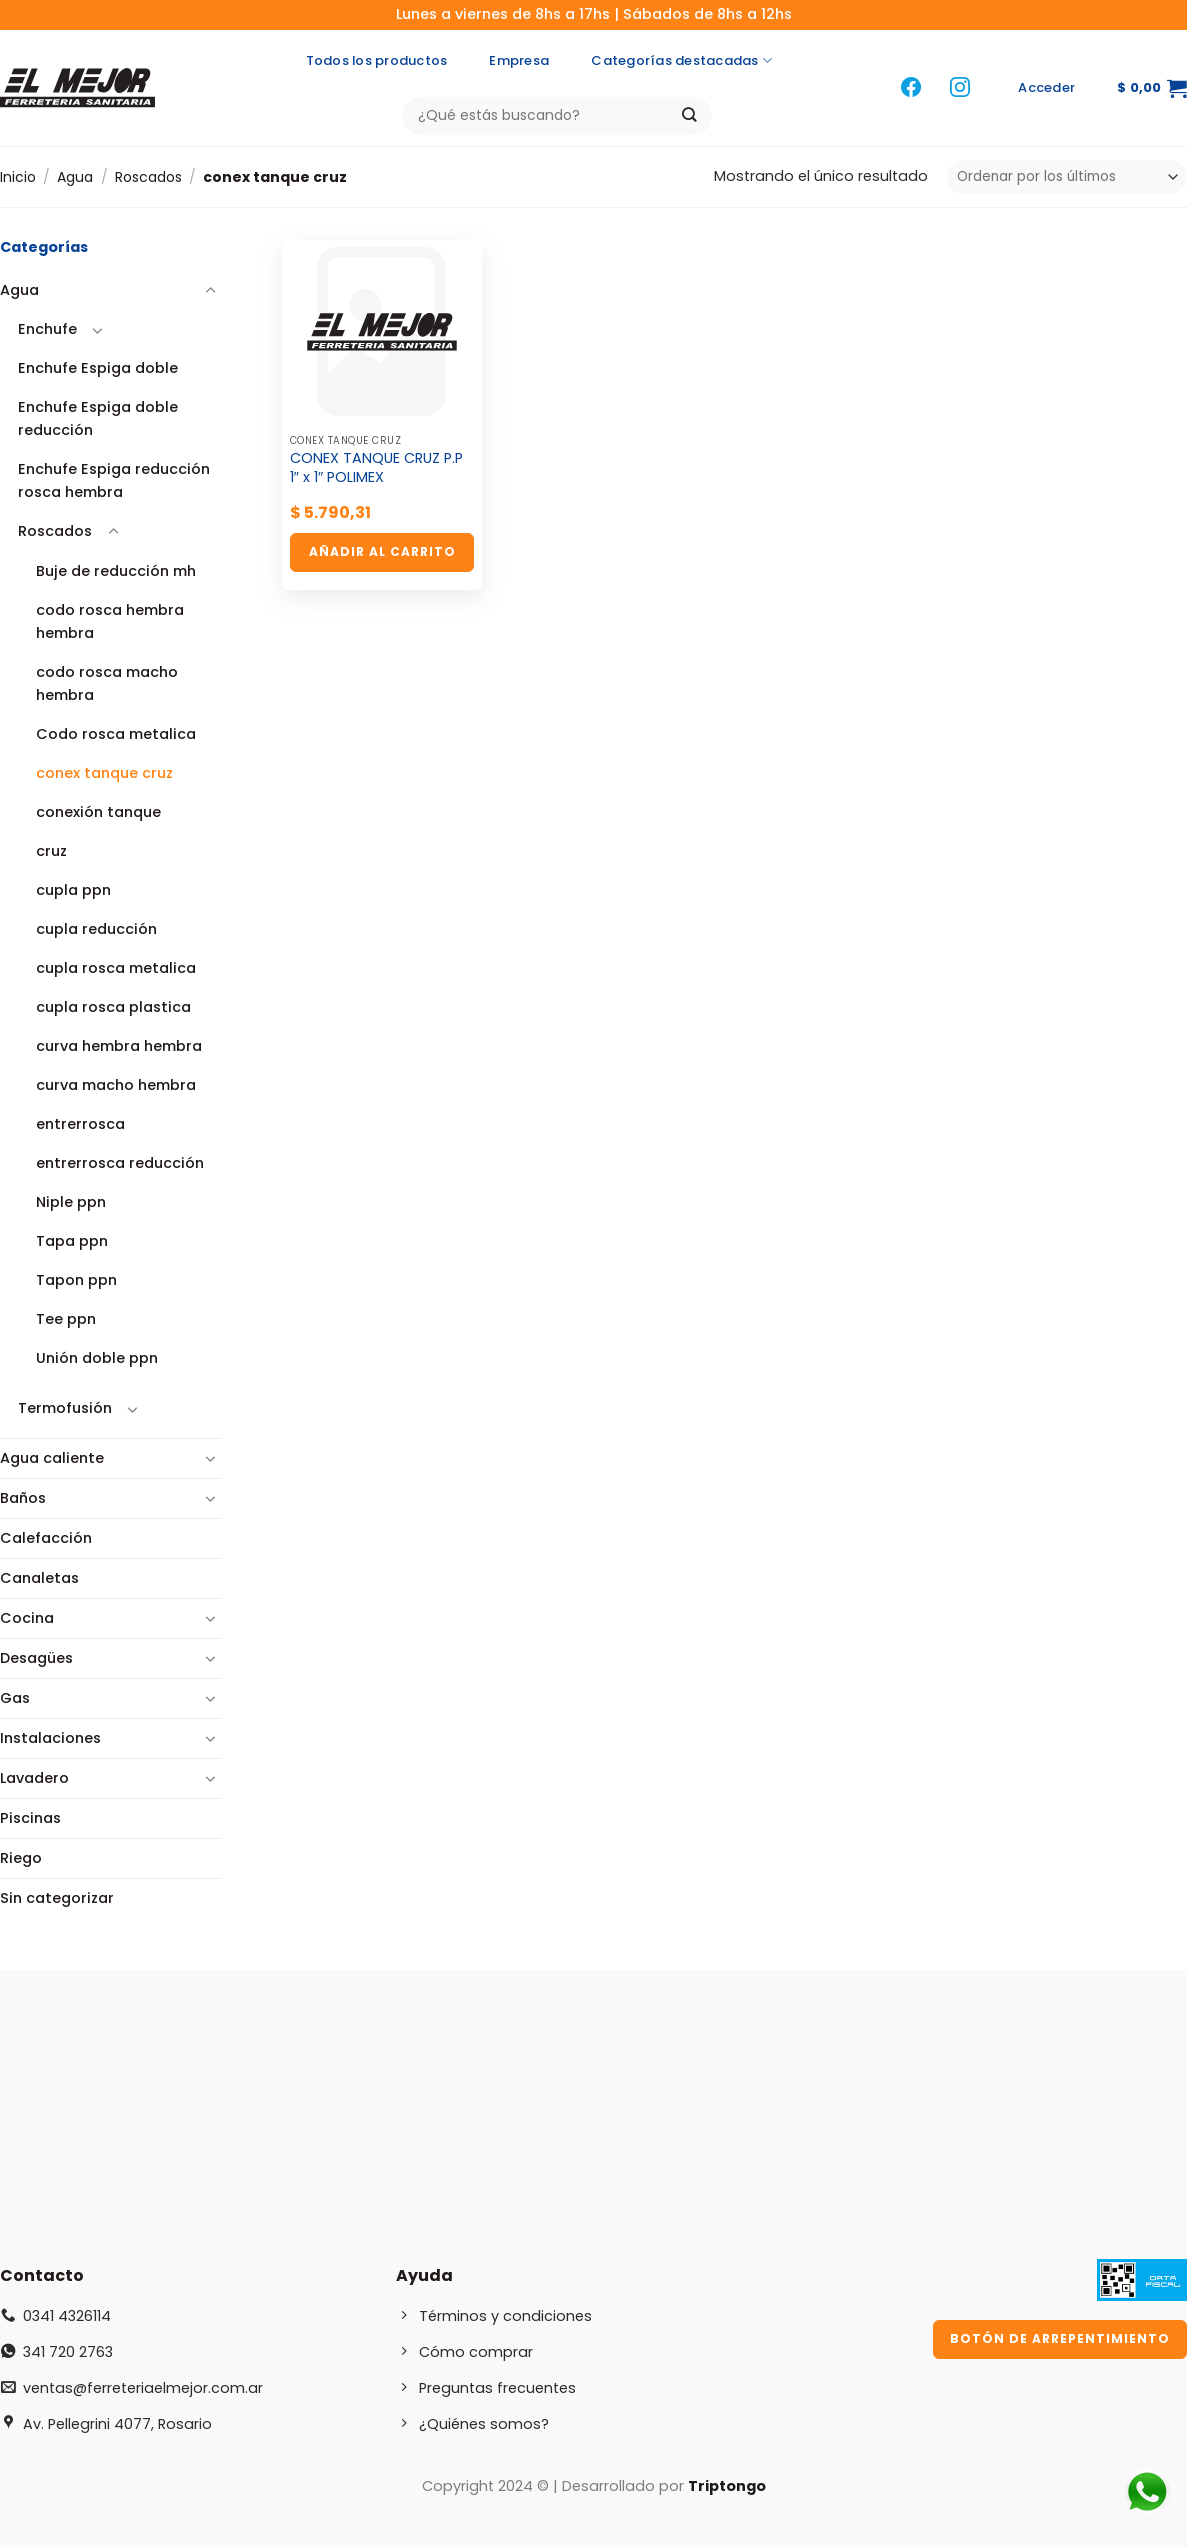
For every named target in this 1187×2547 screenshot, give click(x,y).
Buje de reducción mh (116, 571)
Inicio (18, 177)
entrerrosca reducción (120, 1163)
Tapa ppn (72, 1241)
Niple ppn (71, 1202)
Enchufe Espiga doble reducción (98, 418)
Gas (15, 1698)
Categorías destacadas (681, 61)
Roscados (148, 177)
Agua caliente (52, 1458)
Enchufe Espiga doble (98, 368)
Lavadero (34, 1778)
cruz (51, 851)
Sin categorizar (57, 1898)
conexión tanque (98, 812)
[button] (1046, 88)
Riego (21, 1858)
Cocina (27, 1618)
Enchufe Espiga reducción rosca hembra (114, 480)
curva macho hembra (116, 1085)
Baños (23, 1498)
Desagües (36, 1658)
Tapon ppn (76, 1280)
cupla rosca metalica (116, 968)
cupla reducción (96, 929)
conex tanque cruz (104, 773)
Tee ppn (66, 1319)
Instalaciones (50, 1738)
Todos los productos (377, 60)
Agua (75, 177)
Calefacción (46, 1538)
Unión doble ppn (97, 1358)
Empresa (519, 60)
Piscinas (30, 1818)
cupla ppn (73, 890)
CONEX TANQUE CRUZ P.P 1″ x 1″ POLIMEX (376, 467)
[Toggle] (210, 291)
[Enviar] (689, 115)
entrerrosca (80, 1124)
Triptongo (727, 2486)
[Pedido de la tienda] (1067, 177)
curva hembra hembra (119, 1046)
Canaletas (39, 1578)
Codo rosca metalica (116, 734)
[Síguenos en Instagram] (960, 88)
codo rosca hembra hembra (110, 621)
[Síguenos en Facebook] (911, 88)
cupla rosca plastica (113, 1007)
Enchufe (47, 329)
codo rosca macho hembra (107, 683)
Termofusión (65, 1408)
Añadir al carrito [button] (382, 551)
